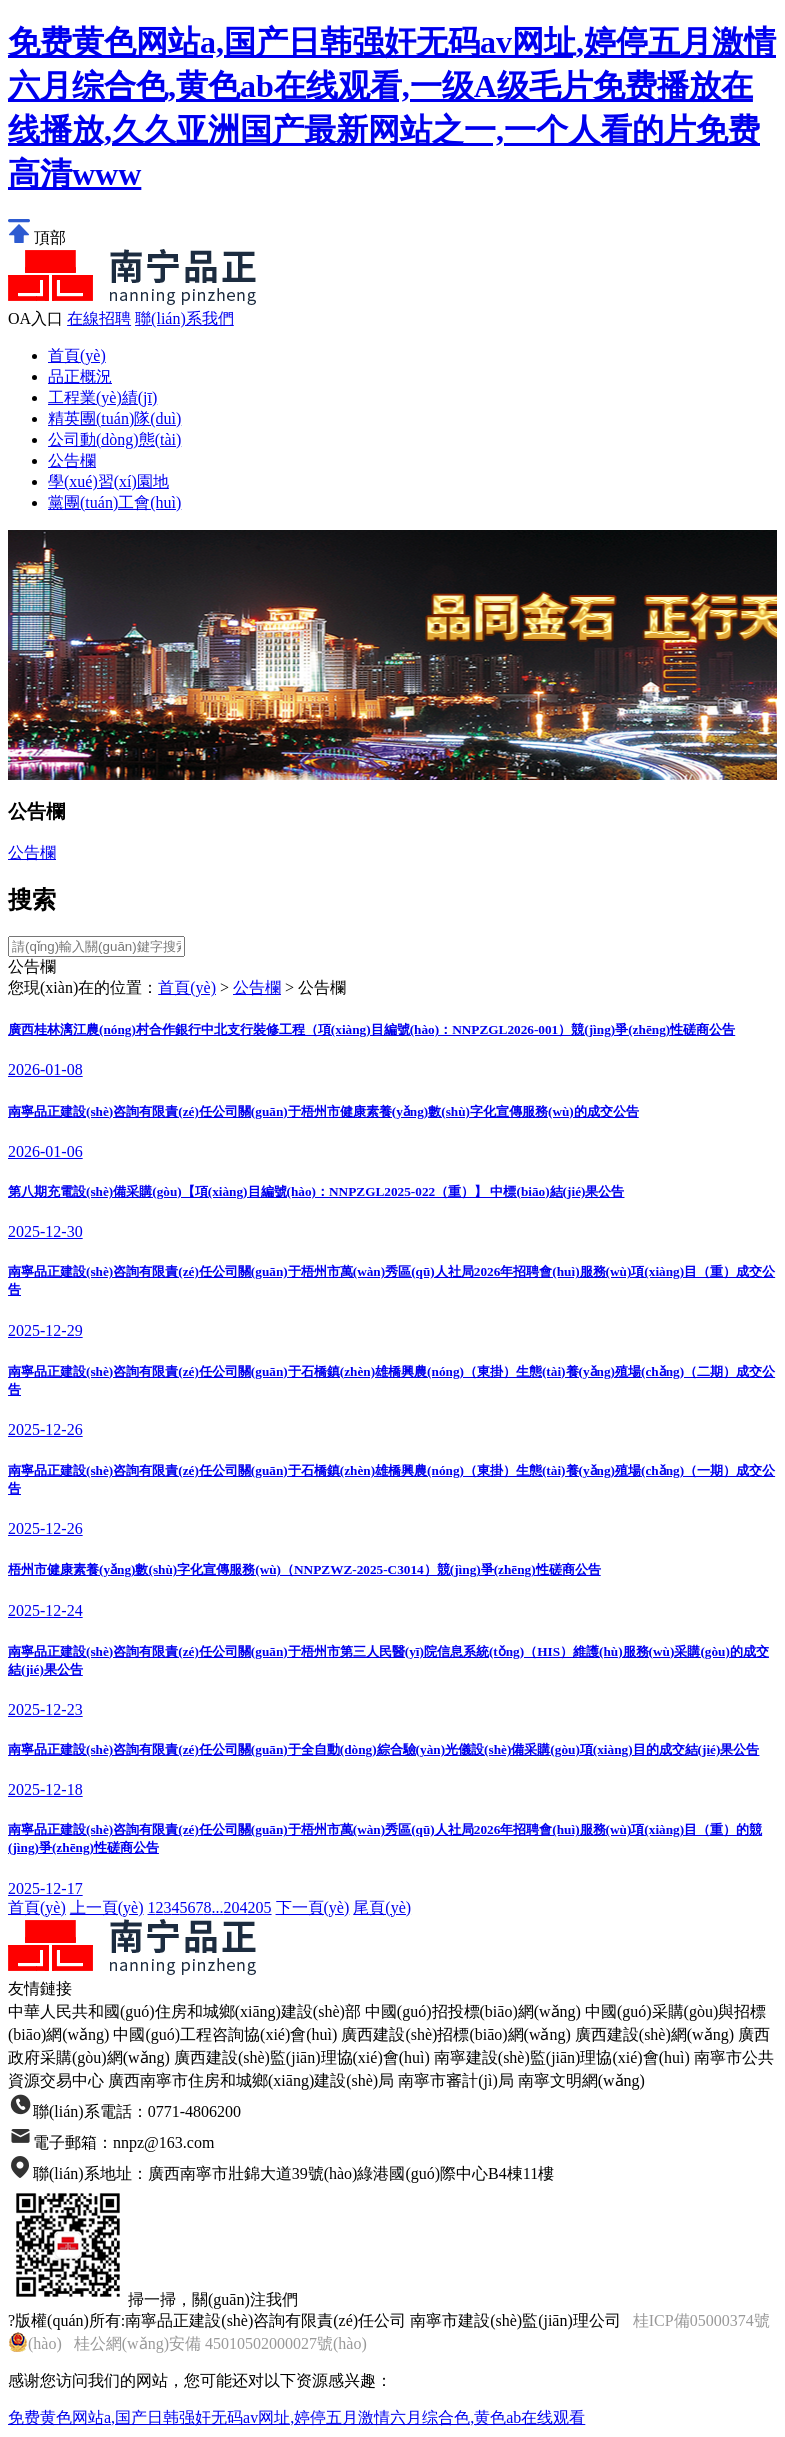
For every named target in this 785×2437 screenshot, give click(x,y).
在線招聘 (99, 318)
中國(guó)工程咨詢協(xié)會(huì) (225, 2034)
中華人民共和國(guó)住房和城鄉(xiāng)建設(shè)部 (184, 2011)
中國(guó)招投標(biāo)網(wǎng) (473, 2011)
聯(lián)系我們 (184, 318)
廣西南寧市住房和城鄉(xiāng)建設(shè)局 (251, 2080)
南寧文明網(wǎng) (581, 2080)
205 (260, 1907)
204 (236, 1907)
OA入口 (35, 318)
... (218, 1907)
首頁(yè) (77, 355)
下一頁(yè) (313, 1907)
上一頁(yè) (107, 1907)
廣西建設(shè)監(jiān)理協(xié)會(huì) (302, 2057)
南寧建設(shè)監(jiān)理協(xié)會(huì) (562, 2057)
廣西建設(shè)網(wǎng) (654, 2034)
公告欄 (32, 852)
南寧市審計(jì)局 (456, 2080)
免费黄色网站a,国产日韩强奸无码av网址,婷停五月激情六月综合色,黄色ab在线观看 (296, 2417)
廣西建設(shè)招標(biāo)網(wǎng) (455, 2034)
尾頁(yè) (382, 1907)
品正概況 (80, 376)
